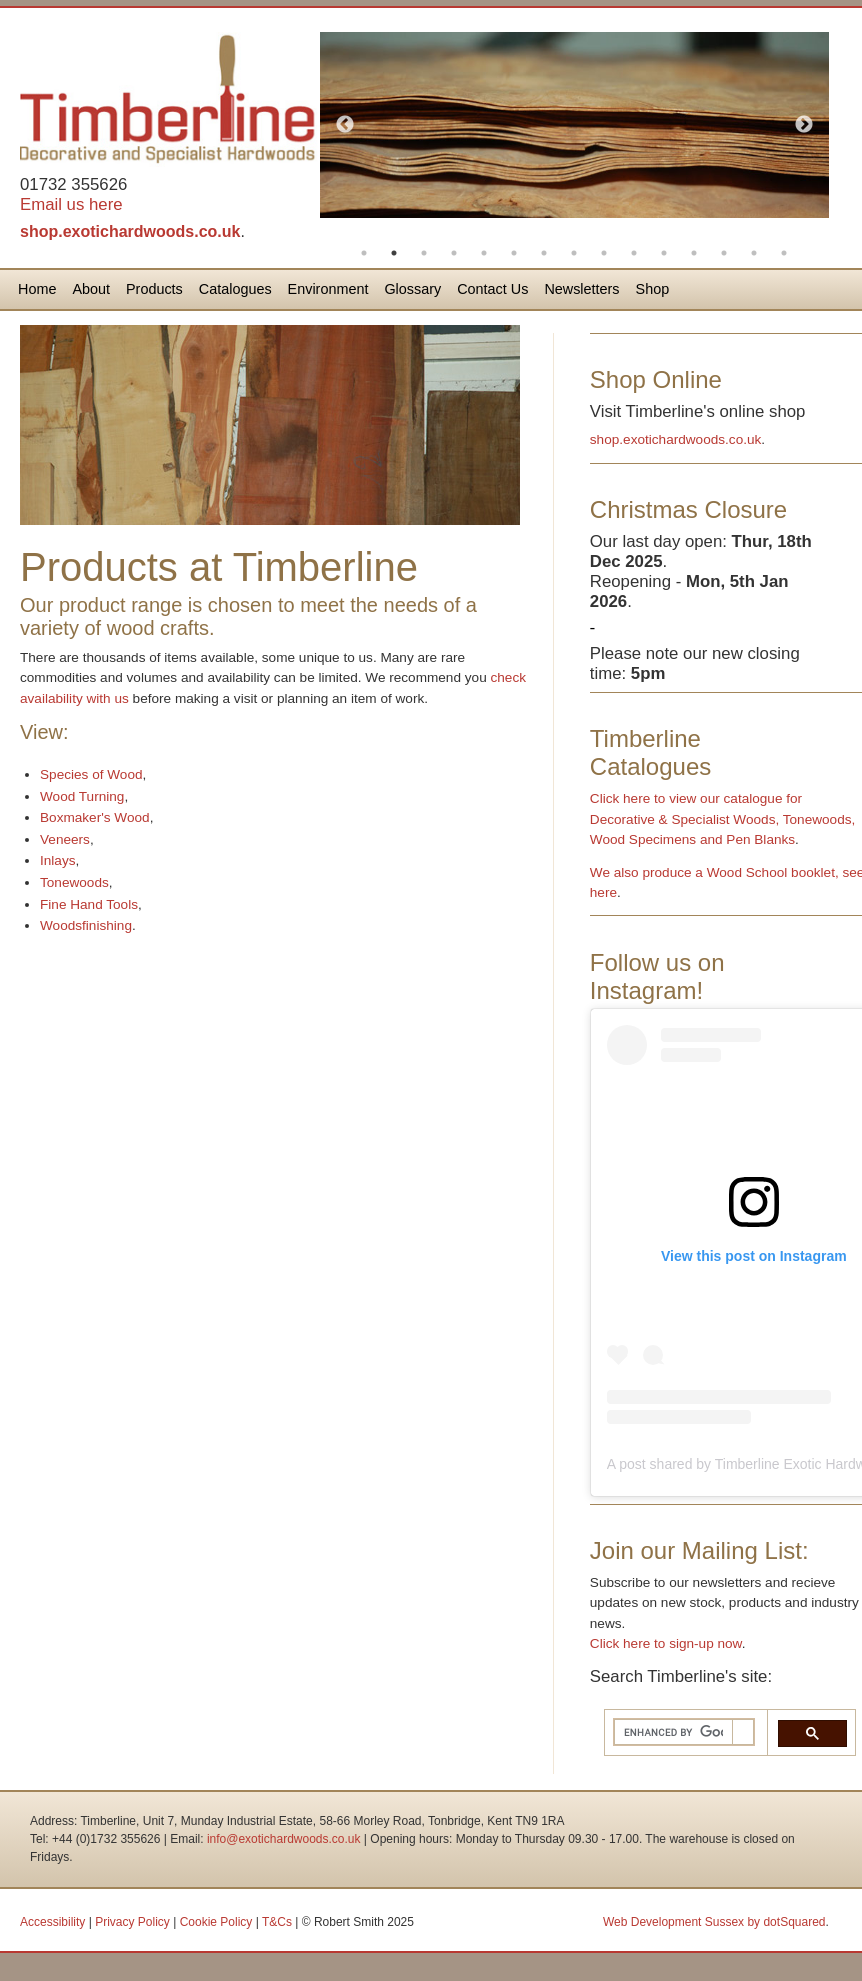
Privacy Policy (132, 1922)
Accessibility (52, 1922)
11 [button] (664, 253)
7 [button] (544, 253)
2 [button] (394, 253)
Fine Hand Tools (89, 904)
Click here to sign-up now (666, 1643)
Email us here (71, 204)
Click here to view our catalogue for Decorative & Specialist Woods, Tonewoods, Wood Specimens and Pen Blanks (722, 819)
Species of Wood (91, 774)
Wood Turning (82, 796)
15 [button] (784, 253)
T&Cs (277, 1922)
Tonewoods (74, 882)
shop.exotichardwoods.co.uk (130, 231)
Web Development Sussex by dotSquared (714, 1922)
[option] (574, 125)
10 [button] (634, 253)
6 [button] (514, 253)
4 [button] (454, 253)
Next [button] (804, 125)
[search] (673, 1732)
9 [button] (604, 253)
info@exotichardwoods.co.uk (284, 1839)
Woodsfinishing (86, 925)
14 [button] (754, 253)
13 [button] (724, 253)
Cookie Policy (216, 1922)
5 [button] (484, 253)
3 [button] (424, 253)
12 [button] (694, 253)
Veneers (65, 839)
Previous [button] (345, 125)
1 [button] (364, 253)
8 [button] (574, 253)
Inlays (58, 860)
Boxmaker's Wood (95, 817)
